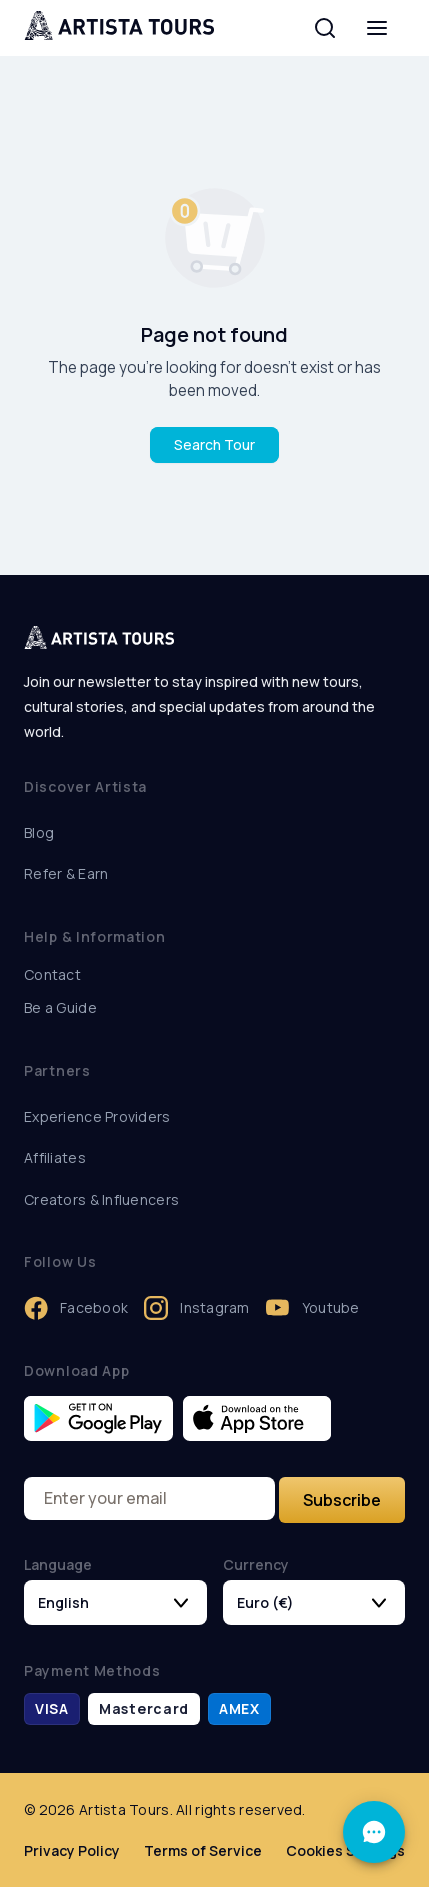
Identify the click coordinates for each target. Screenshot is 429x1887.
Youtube (313, 1308)
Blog (39, 832)
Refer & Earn (66, 873)
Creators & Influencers (101, 1199)
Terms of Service (203, 1850)
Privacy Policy (72, 1850)
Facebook (76, 1308)
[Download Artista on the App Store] (257, 1418)
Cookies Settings (345, 1850)
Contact (52, 974)
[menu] (377, 28)
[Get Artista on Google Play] (98, 1418)
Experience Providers (97, 1116)
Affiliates (55, 1157)
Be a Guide (60, 1007)
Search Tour (214, 444)
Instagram (197, 1308)
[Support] (374, 1832)
